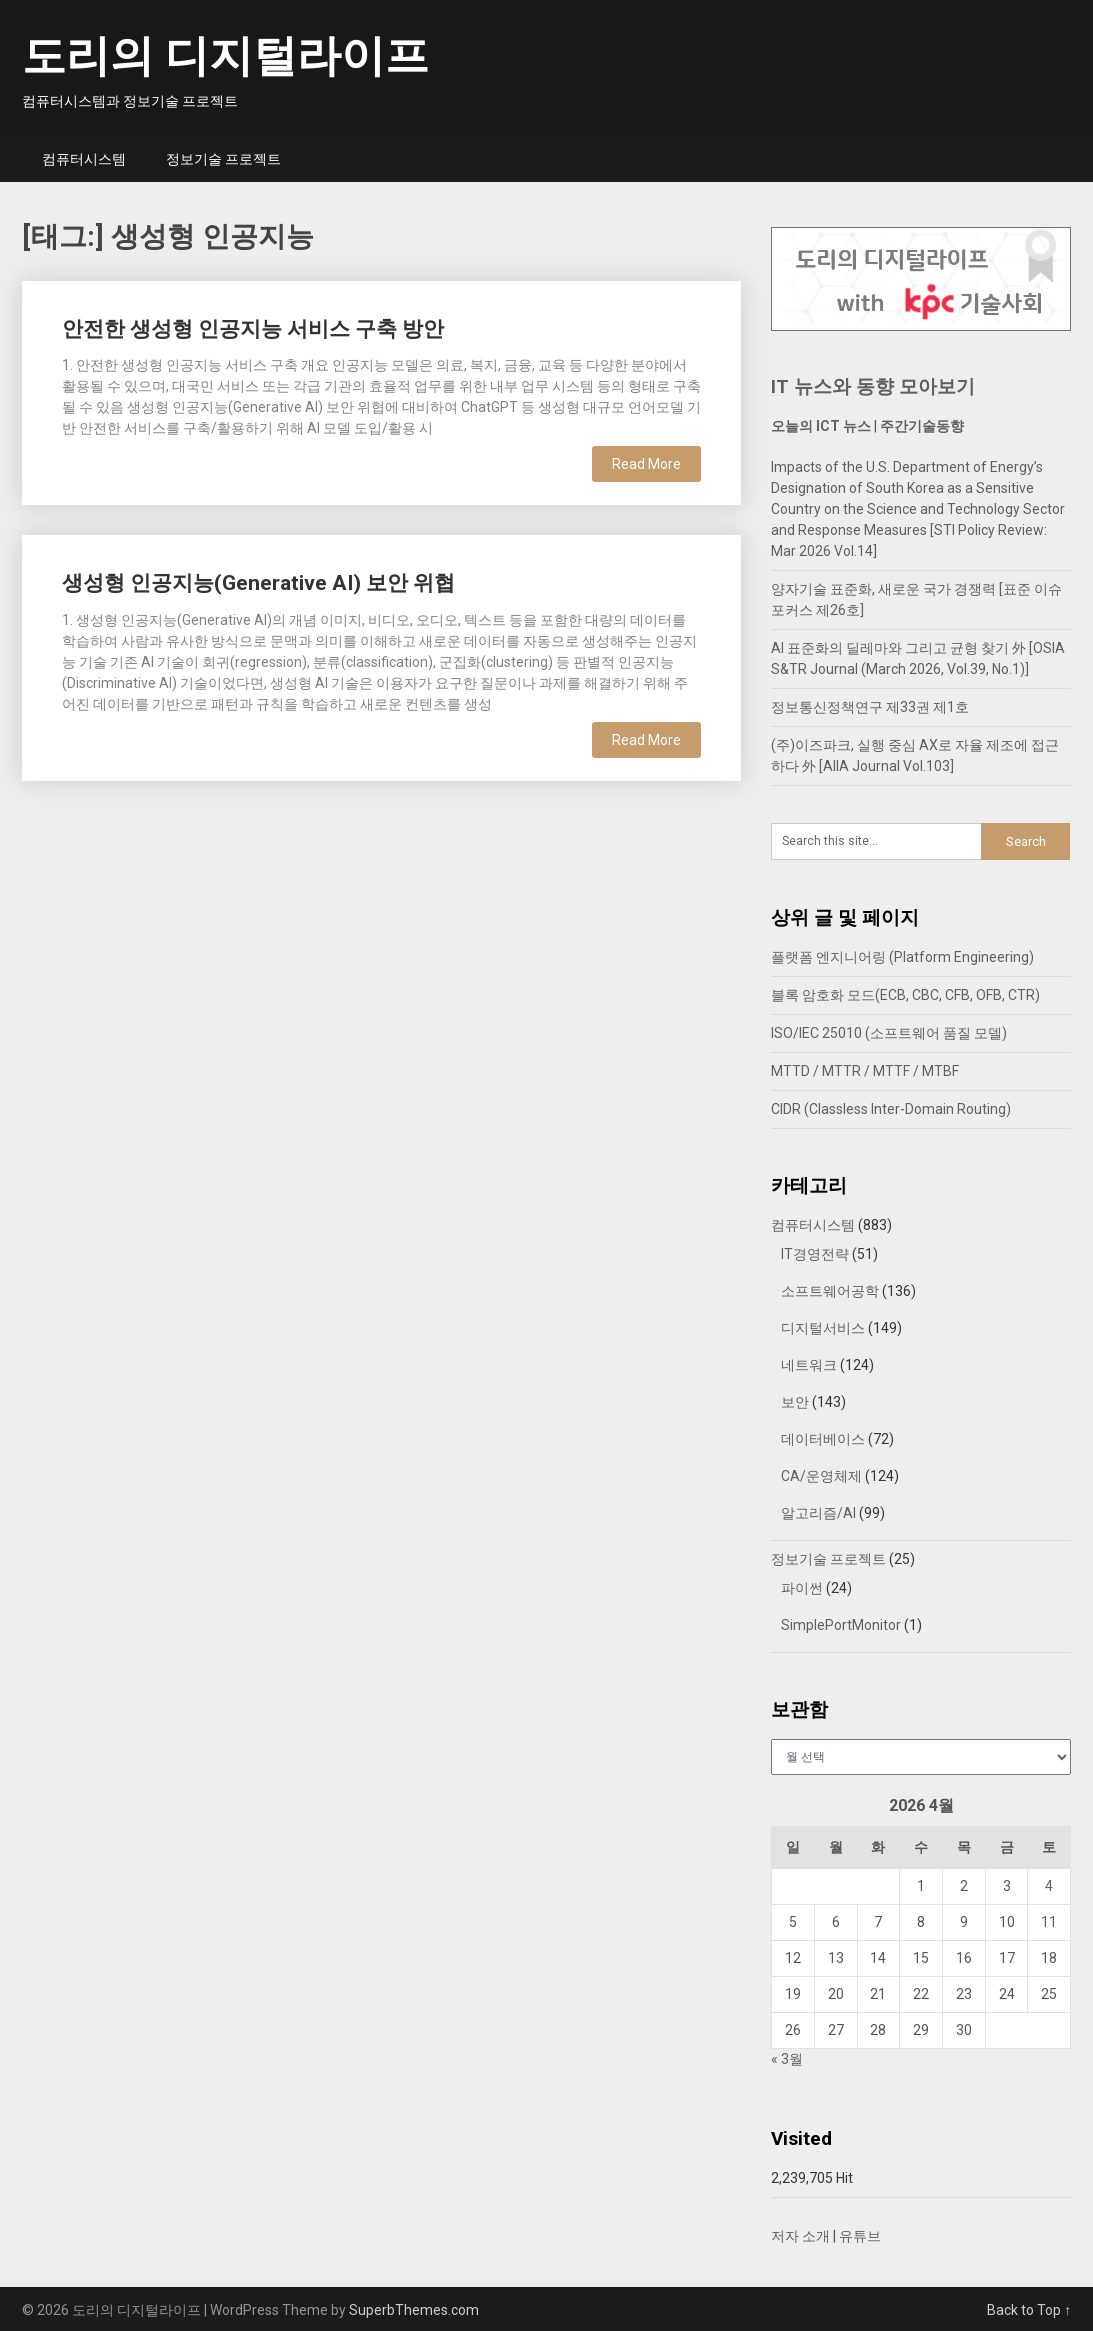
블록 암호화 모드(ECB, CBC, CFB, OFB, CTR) (905, 995)
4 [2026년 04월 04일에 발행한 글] (1049, 1886)
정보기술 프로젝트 (223, 159)
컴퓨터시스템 (84, 159)
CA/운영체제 (821, 1476)
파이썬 (802, 1588)
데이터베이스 (823, 1439)
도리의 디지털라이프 (225, 56)
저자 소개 (800, 2236)
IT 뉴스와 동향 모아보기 (873, 386)
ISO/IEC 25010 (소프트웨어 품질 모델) (889, 1033)
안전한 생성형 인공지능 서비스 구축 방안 (253, 329)
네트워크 (809, 1365)
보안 (795, 1402)
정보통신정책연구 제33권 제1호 (870, 707)
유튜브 (860, 2236)
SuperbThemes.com (414, 2310)
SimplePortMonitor (841, 1625)
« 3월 (787, 2059)
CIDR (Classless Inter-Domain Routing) (891, 1109)
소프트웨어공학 (830, 1291)
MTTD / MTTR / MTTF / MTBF (865, 1071)
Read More (646, 464)
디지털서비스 (823, 1328)
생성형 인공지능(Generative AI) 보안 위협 (258, 583)
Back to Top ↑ (1029, 2310)
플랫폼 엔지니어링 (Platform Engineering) (902, 957)
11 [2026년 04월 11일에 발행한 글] (1049, 1922)
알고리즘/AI (818, 1513)
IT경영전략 (815, 1254)
